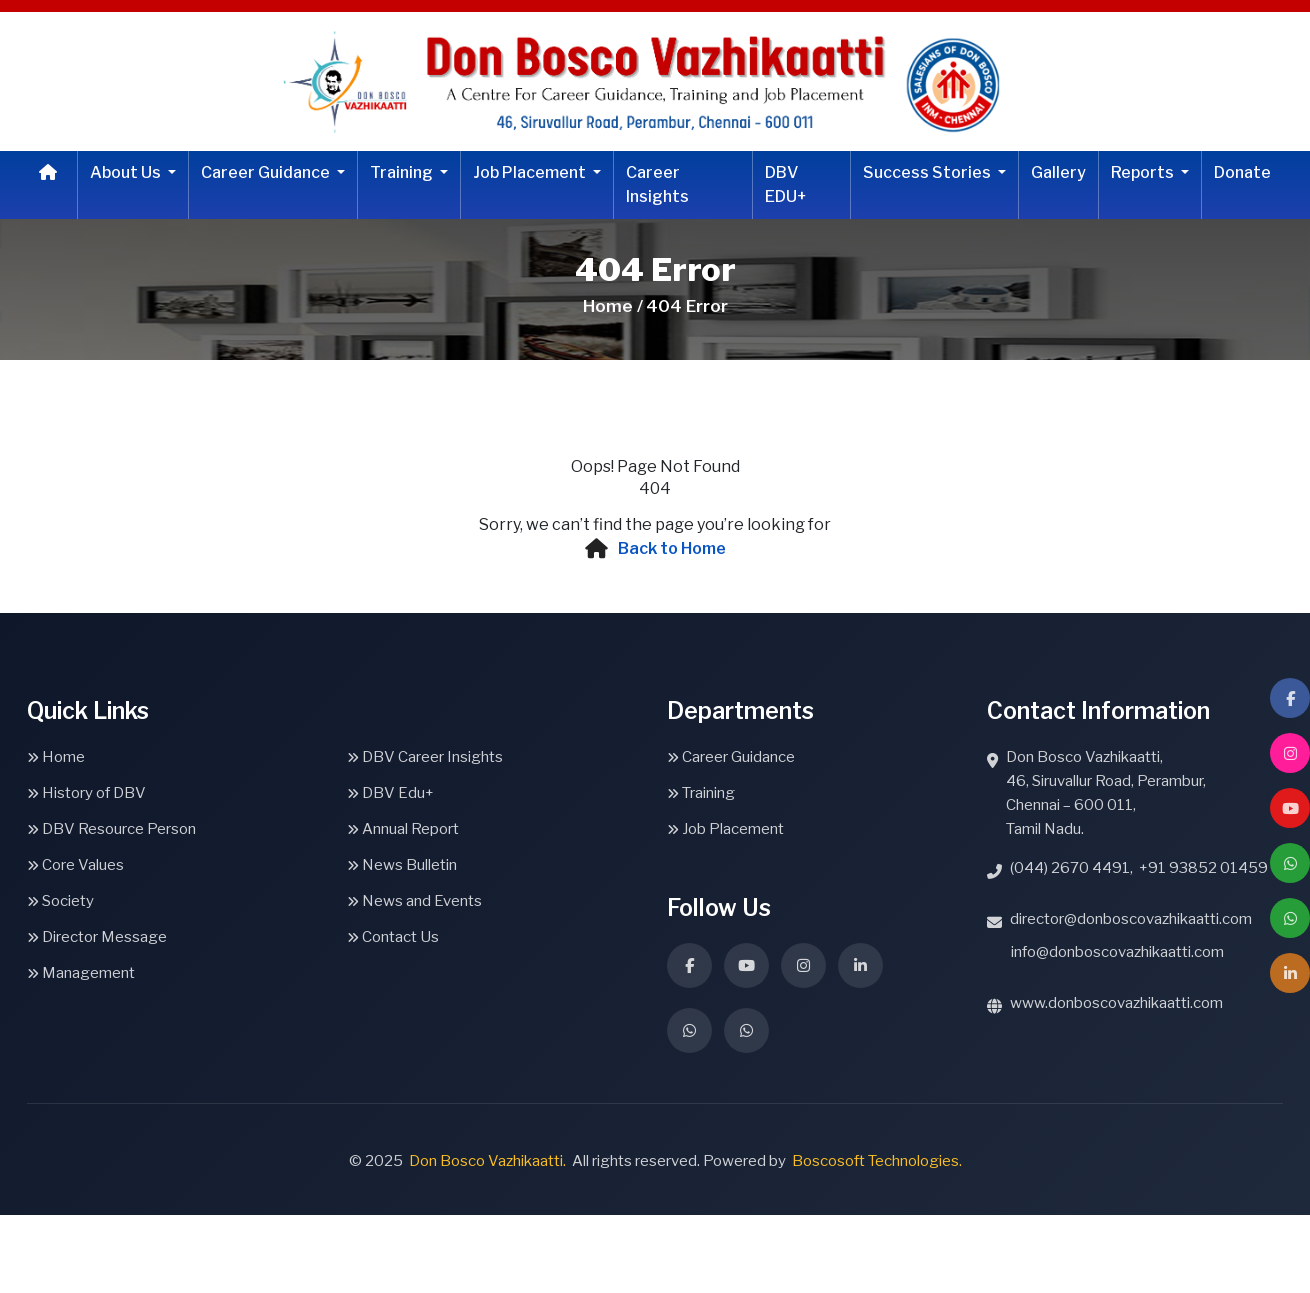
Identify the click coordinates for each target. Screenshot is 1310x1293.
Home (56, 757)
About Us (127, 172)
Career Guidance (267, 172)
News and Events (414, 901)
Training (403, 172)
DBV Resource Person (111, 829)
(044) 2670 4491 (1070, 868)
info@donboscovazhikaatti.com (1117, 952)
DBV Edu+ (390, 793)
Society (60, 901)
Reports (1144, 172)
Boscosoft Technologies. (877, 1161)
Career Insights (657, 184)
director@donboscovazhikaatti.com (1131, 919)
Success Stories (928, 172)
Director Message (97, 937)
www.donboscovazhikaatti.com (1116, 1003)
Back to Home (672, 548)
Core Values (75, 865)
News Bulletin (402, 865)
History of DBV (86, 793)
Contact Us (393, 937)
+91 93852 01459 (1203, 868)
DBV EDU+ (786, 184)
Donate (1242, 172)
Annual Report (403, 829)
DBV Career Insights (425, 757)
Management (81, 973)
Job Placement (531, 172)
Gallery (1058, 172)
